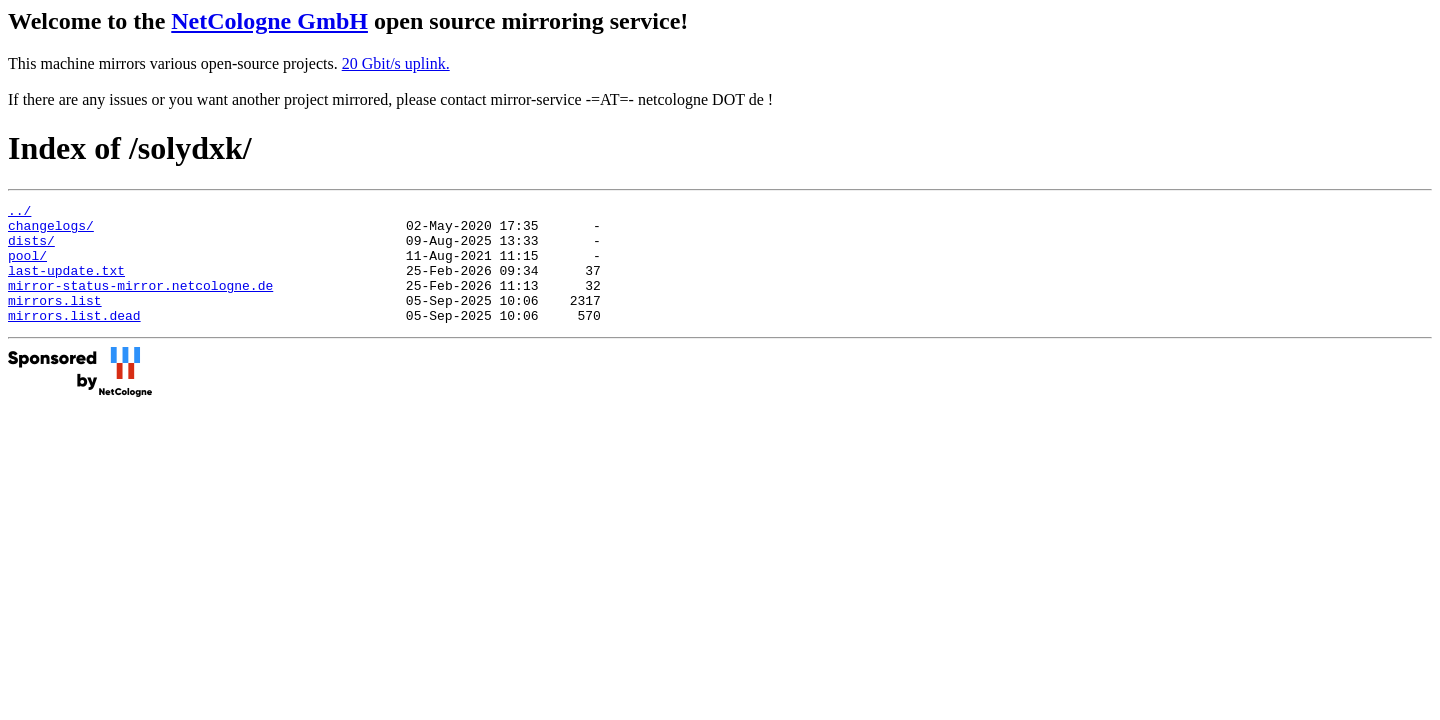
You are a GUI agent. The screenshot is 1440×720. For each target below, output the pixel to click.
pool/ (27, 267)
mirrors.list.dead (74, 339)
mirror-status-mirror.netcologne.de (140, 303)
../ (19, 213)
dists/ (31, 249)
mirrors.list (55, 321)
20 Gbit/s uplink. (396, 63)
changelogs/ (51, 231)
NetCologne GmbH (269, 21)
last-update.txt (66, 285)
